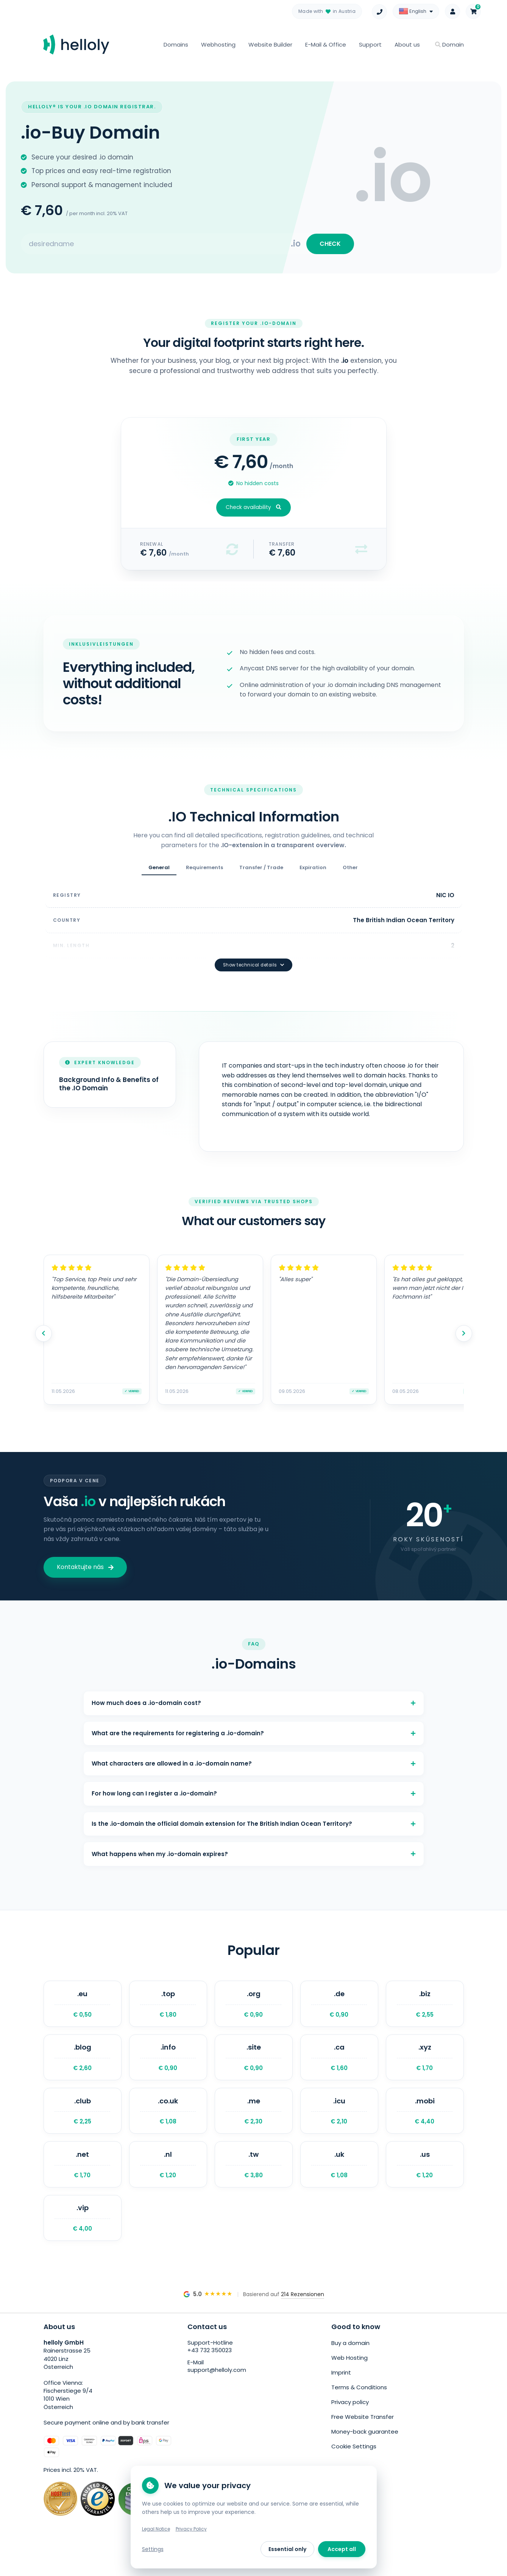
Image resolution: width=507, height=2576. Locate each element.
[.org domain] (253, 2012)
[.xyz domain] (424, 2070)
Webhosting (218, 44)
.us (424, 2184)
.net (82, 2184)
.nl (168, 2184)
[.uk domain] (339, 2184)
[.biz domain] (424, 2012)
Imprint (341, 2396)
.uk (339, 2184)
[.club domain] (82, 2127)
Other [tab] (350, 872)
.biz (424, 2012)
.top (168, 2012)
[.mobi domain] (424, 2127)
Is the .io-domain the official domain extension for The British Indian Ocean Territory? (253, 1824)
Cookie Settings (353, 2465)
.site (253, 2070)
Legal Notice (156, 2529)
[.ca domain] (339, 2070)
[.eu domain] (82, 2012)
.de (339, 2012)
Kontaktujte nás (85, 1550)
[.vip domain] (82, 2242)
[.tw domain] (253, 2184)
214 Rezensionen (302, 2320)
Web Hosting (349, 2382)
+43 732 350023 (209, 2377)
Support (370, 44)
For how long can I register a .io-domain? (253, 1790)
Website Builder (270, 44)
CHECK (328, 246)
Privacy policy (350, 2424)
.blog (82, 2070)
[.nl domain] (168, 2184)
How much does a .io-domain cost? (253, 1688)
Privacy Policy (191, 2529)
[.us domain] (424, 2184)
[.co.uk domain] (168, 2127)
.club (82, 2127)
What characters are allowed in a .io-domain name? (253, 1756)
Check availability (253, 512)
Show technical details (253, 948)
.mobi (424, 2127)
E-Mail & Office (325, 44)
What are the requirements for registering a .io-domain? (253, 1722)
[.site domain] (253, 2070)
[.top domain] (168, 2012)
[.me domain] (253, 2127)
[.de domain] (339, 2012)
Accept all (342, 2549)
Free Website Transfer (362, 2438)
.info (168, 2070)
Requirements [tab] (204, 872)
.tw (253, 2184)
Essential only (287, 2549)
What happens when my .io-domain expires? (253, 1858)
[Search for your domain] (156, 246)
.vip (82, 2242)
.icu (339, 2127)
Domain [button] (449, 44)
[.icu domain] (339, 2127)
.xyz (424, 2070)
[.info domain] (168, 2070)
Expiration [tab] (313, 872)
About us (407, 44)
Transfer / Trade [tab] (261, 872)
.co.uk (168, 2127)
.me (253, 2127)
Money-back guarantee (364, 2451)
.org (253, 2012)
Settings (153, 2549)
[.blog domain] (82, 2070)
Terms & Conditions (359, 2410)
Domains (176, 44)
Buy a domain (350, 2369)
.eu (82, 2012)
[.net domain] (82, 2184)
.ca (339, 2070)
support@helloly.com (217, 2397)
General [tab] (159, 872)
